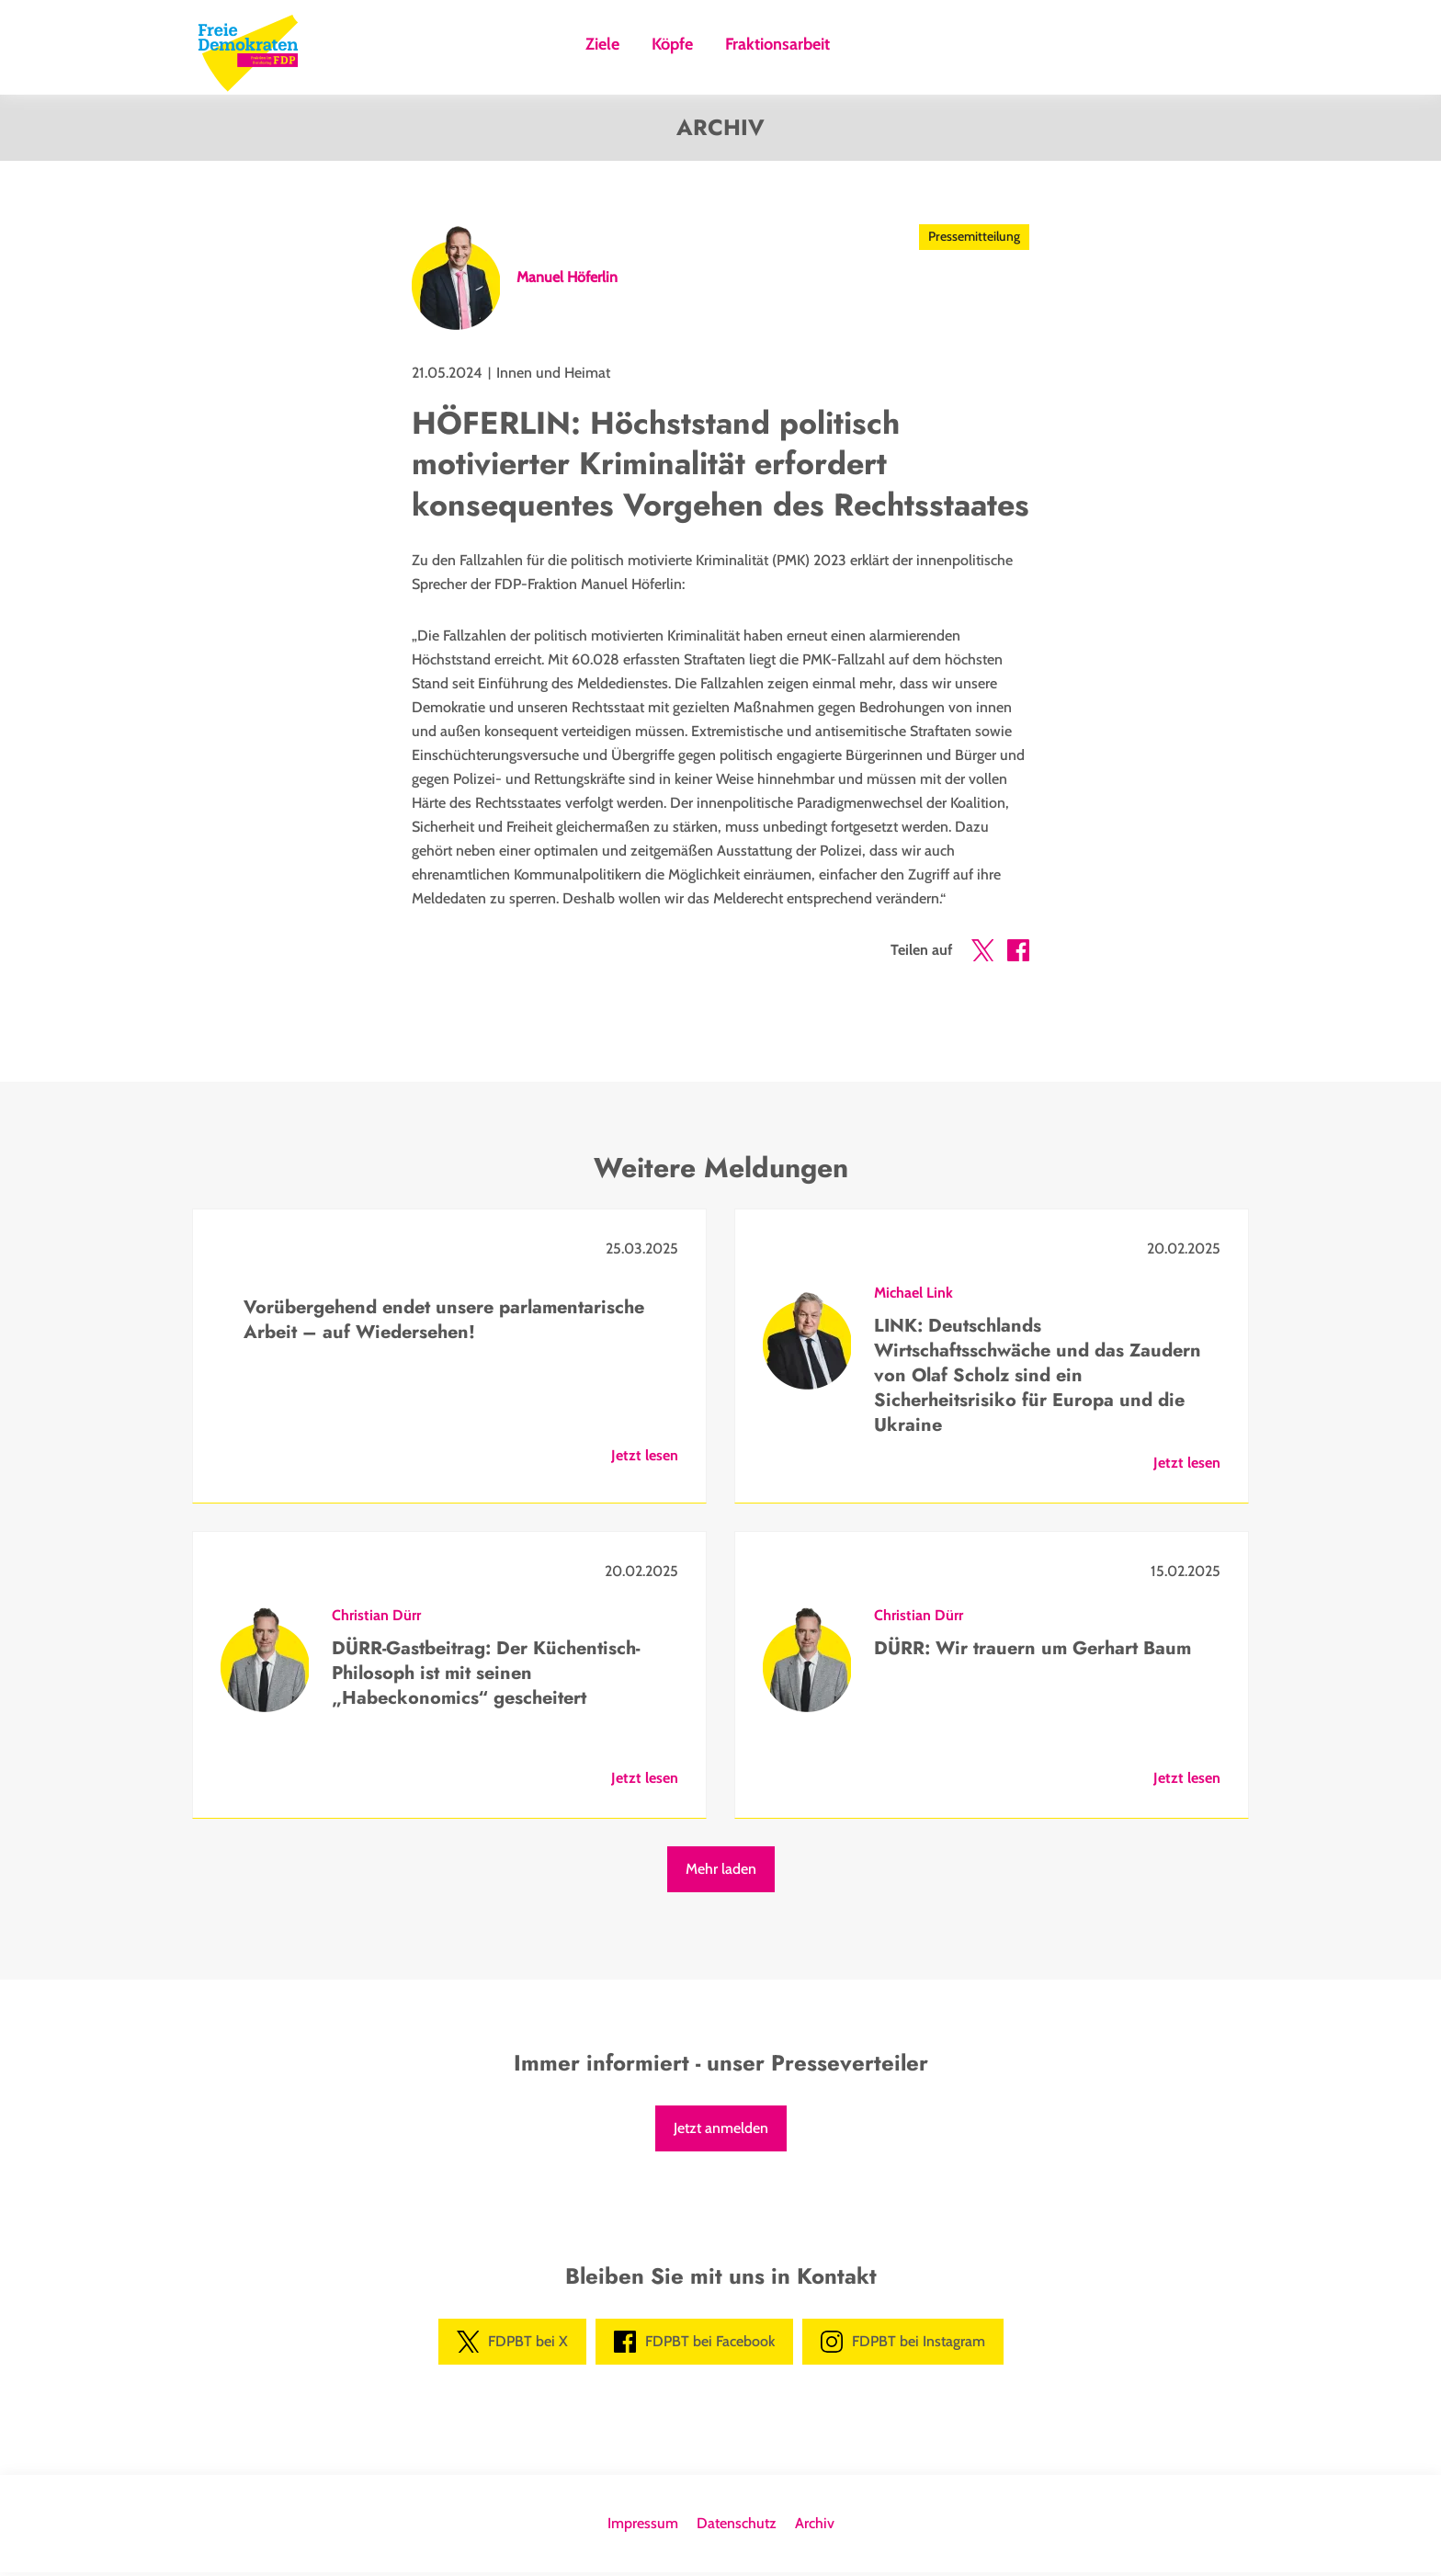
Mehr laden (721, 1872)
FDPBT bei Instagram (903, 2345)
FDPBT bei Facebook (694, 2345)
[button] (982, 957)
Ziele (602, 45)
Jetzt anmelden (721, 2131)
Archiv (814, 2527)
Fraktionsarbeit (777, 45)
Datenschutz (737, 2527)
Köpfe (672, 45)
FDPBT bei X (512, 2345)
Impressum (642, 2527)
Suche (866, 49)
